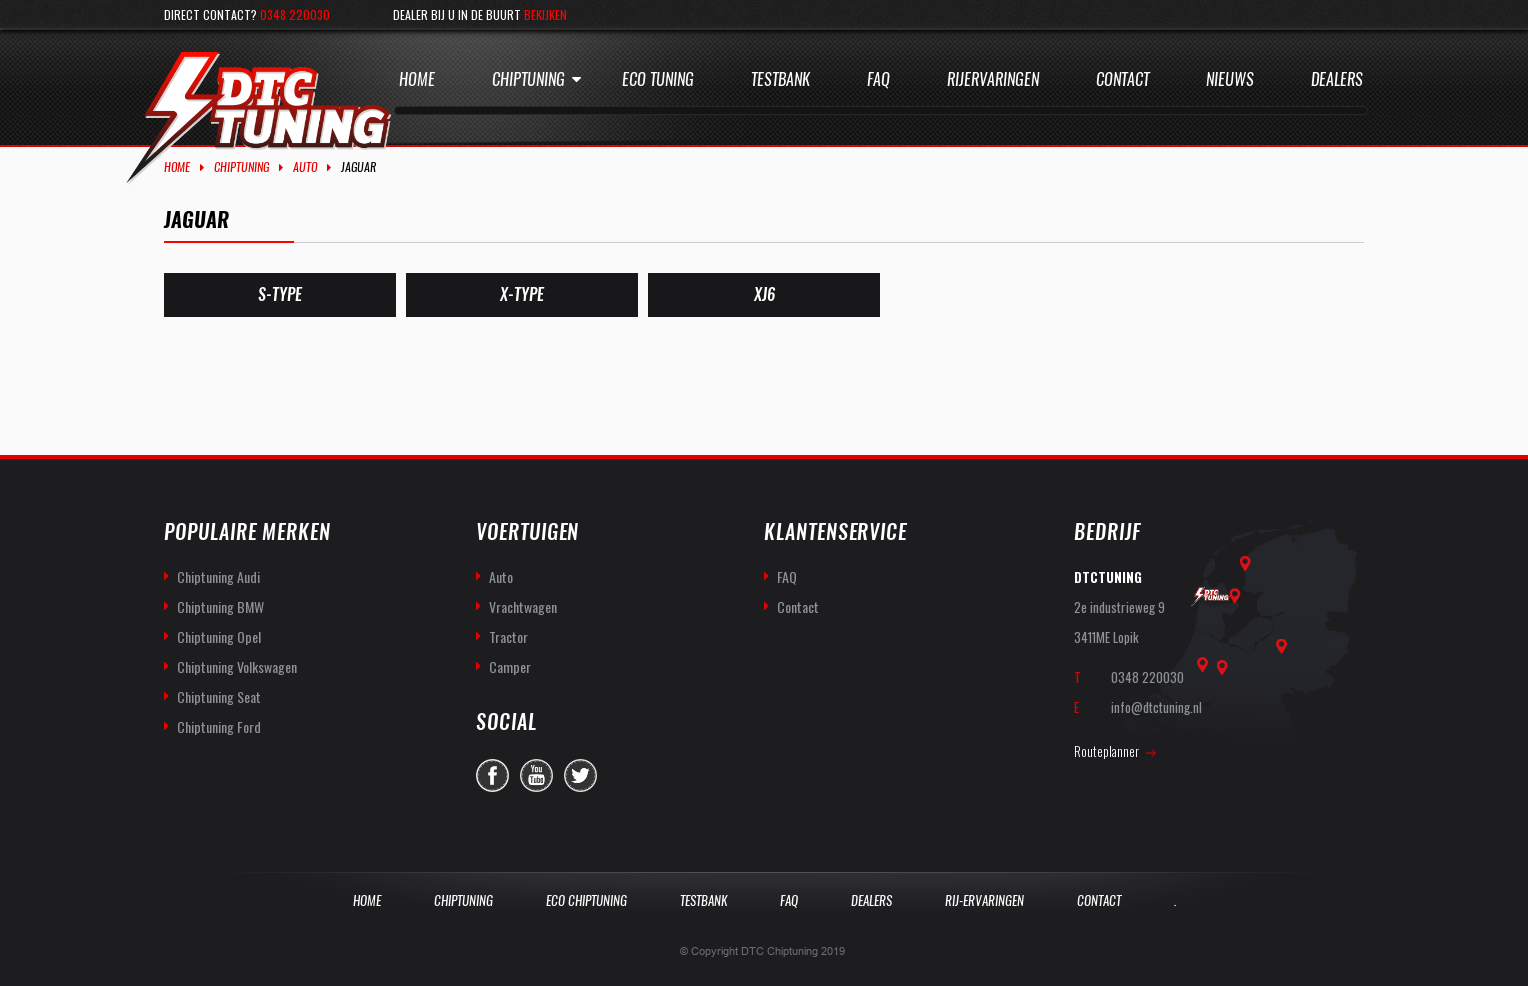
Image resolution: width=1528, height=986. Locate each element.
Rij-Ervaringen (984, 900)
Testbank (780, 79)
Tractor (508, 636)
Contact (1122, 79)
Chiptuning (528, 79)
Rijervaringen (993, 79)
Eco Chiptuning (586, 900)
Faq (878, 79)
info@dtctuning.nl (1156, 707)
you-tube (536, 775)
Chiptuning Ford (219, 726)
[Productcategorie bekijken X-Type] (522, 295)
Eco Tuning (658, 79)
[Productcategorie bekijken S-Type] (280, 295)
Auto (305, 167)
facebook (492, 775)
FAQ (787, 576)
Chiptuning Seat (219, 696)
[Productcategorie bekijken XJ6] (764, 295)
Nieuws (1230, 79)
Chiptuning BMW (220, 606)
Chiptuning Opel (219, 636)
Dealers (1337, 79)
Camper (510, 666)
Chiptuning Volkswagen (237, 666)
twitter (580, 775)
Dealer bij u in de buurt (480, 14)
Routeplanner (1106, 751)
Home (417, 79)
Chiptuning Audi (218, 576)
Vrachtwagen (523, 606)
